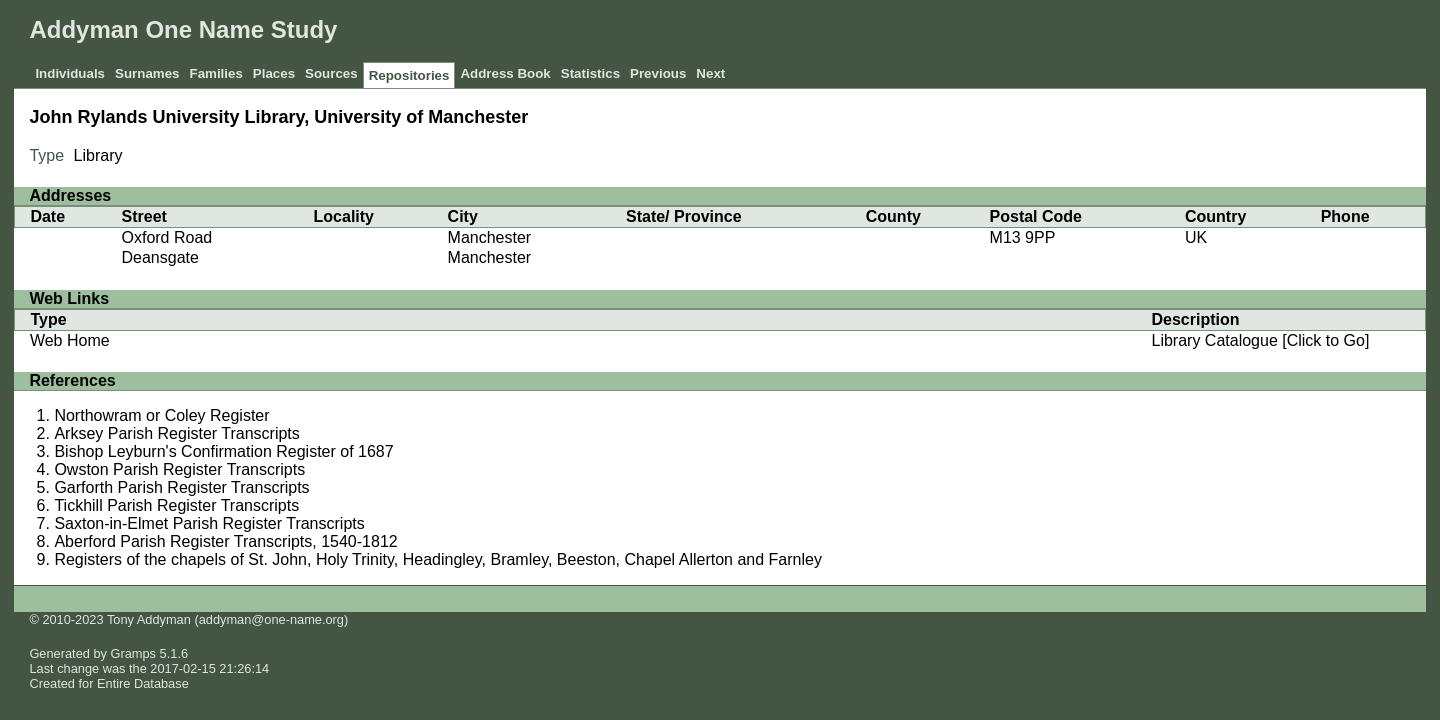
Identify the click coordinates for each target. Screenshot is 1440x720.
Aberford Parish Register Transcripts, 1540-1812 (225, 541)
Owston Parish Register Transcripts (179, 469)
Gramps (134, 653)
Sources (331, 73)
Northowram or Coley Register (161, 415)
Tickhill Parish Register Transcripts (176, 505)
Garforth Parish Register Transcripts (181, 487)
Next (710, 73)
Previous (658, 73)
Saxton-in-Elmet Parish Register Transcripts (209, 523)
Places (274, 73)
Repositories (409, 75)
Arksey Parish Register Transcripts (176, 433)
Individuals (70, 73)
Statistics (590, 73)
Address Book (505, 73)
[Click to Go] (1324, 340)
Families (215, 73)
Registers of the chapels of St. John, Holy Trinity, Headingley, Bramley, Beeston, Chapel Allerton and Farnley (438, 559)
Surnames (147, 73)
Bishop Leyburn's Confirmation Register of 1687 (223, 451)
